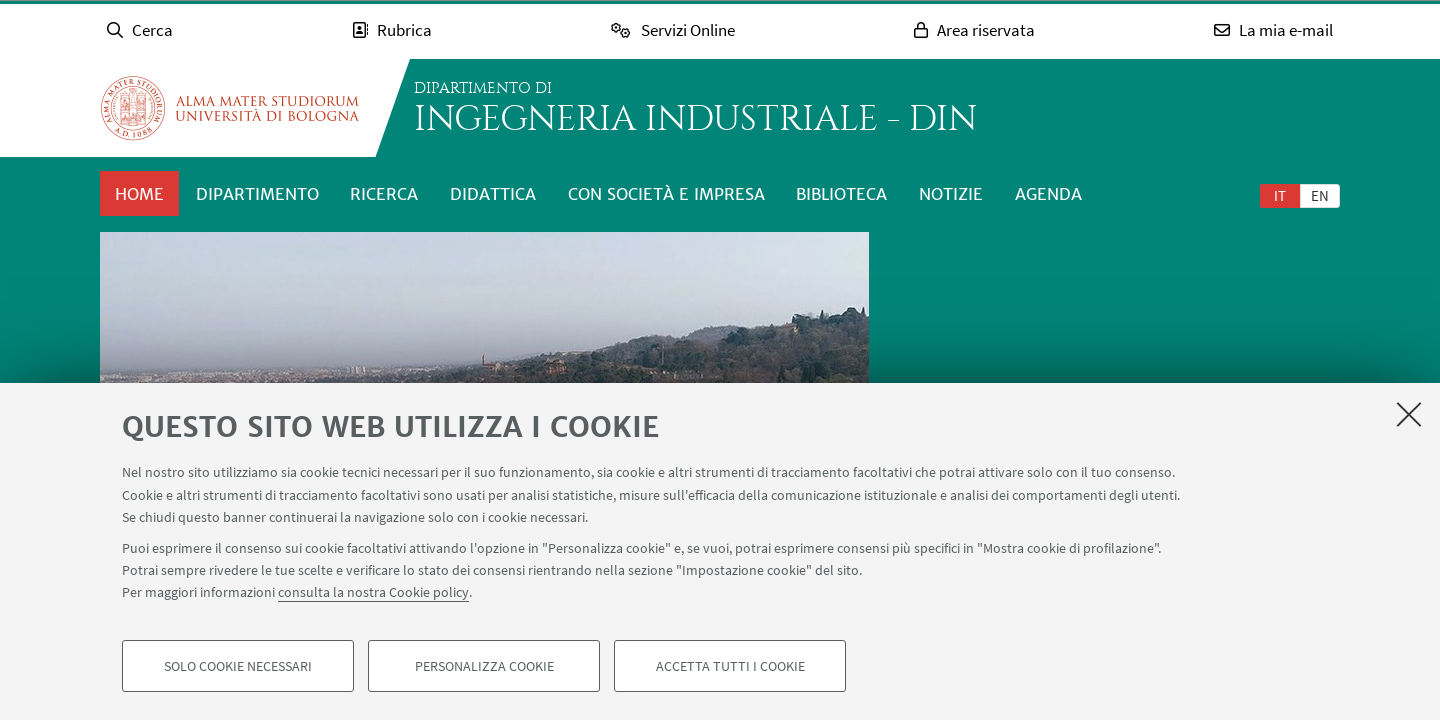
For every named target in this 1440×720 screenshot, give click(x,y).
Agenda (1048, 194)
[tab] (1280, 195)
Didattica (493, 194)
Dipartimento (257, 194)
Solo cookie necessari (238, 666)
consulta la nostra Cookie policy (373, 592)
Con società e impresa (666, 194)
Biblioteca (841, 194)
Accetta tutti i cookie (730, 666)
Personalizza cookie (484, 666)
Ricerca (384, 194)
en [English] (1320, 195)
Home (139, 194)
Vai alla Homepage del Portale (230, 108)
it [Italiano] (1280, 195)
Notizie (951, 194)
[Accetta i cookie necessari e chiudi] (1409, 414)
